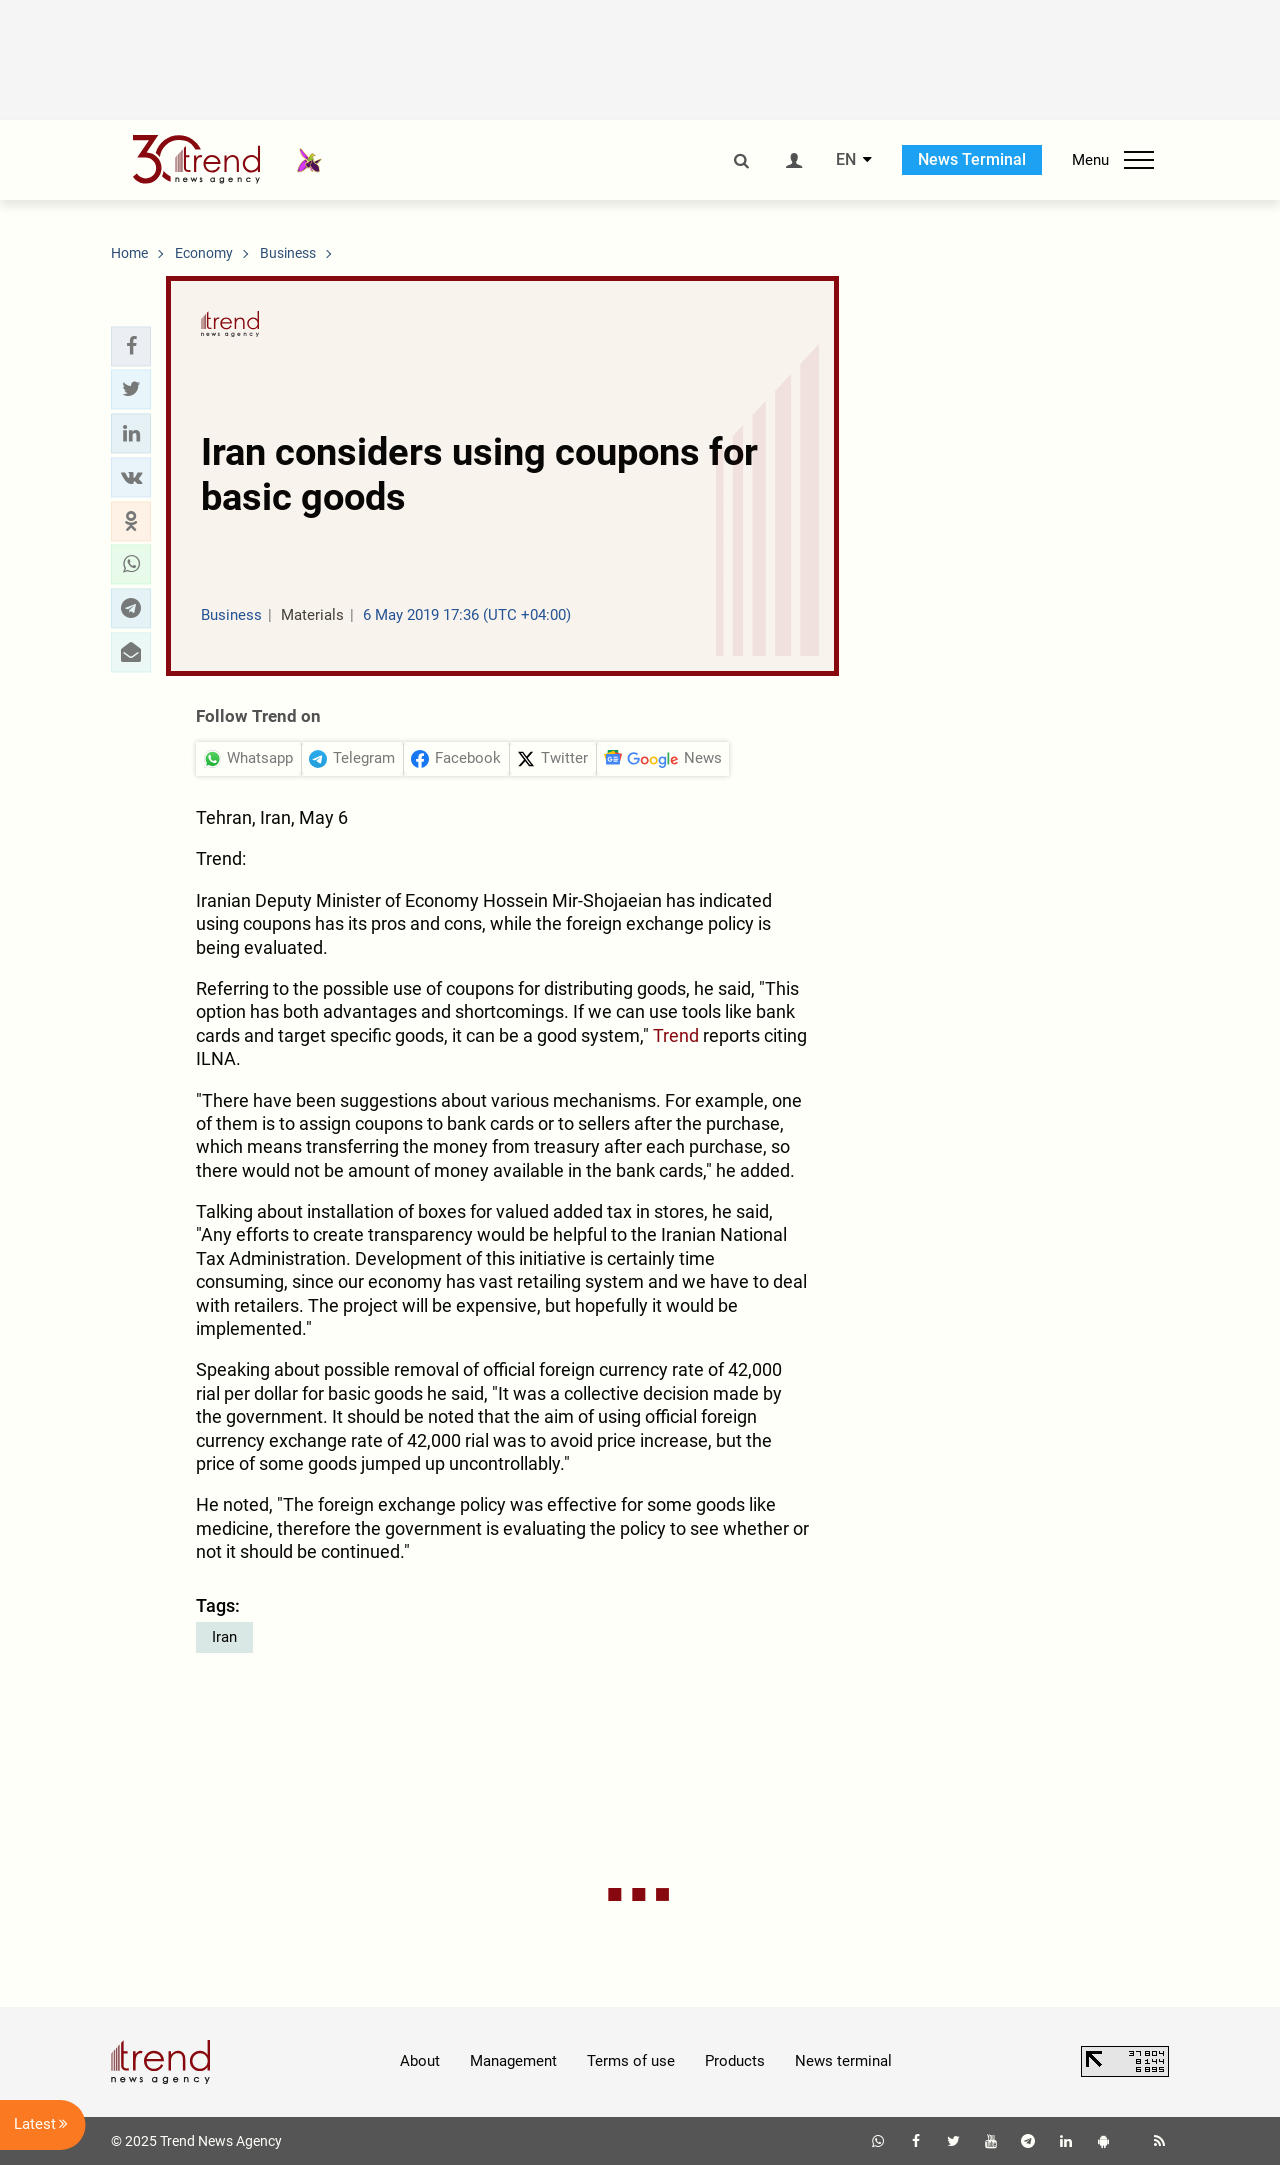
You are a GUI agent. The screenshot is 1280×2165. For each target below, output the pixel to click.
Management (513, 2061)
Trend (676, 1035)
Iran (224, 1637)
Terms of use (631, 2061)
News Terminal (972, 159)
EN (846, 160)
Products (735, 2061)
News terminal (843, 2061)
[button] (131, 346)
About (420, 2061)
